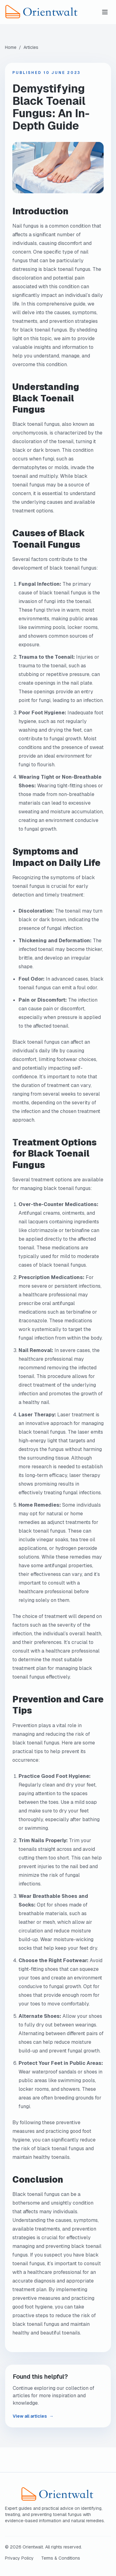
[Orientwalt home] (52, 12)
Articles (31, 47)
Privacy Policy (19, 2558)
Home (10, 47)
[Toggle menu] (105, 12)
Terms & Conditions (60, 2558)
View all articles (33, 2416)
